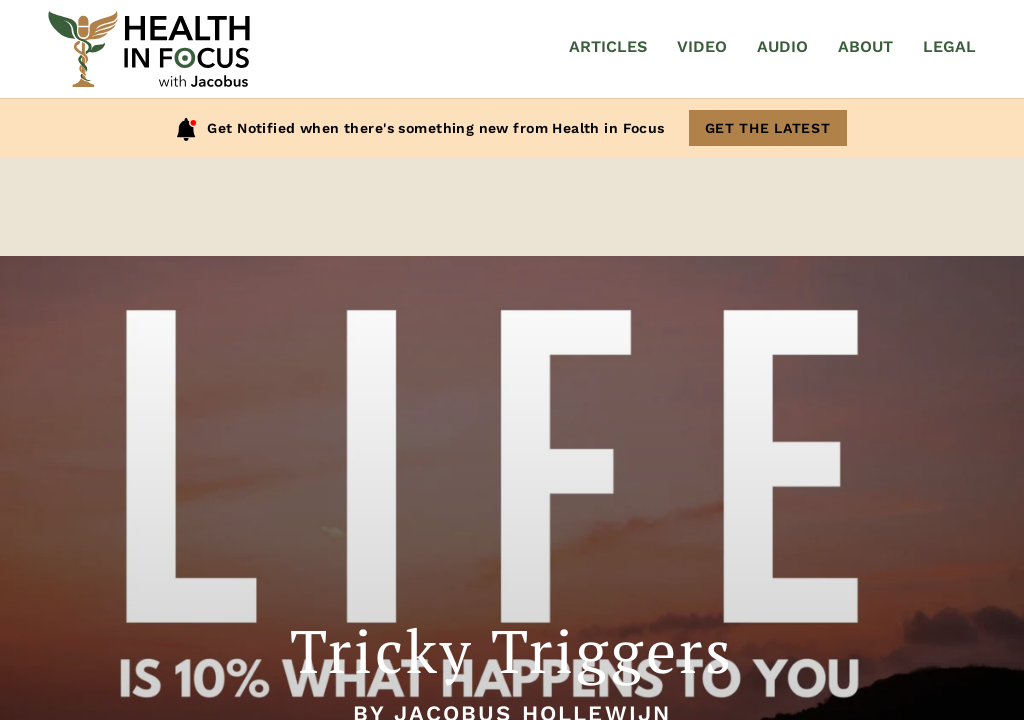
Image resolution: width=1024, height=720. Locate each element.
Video (702, 46)
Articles (608, 46)
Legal (949, 46)
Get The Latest (768, 128)
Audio (782, 46)
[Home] (149, 49)
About (865, 46)
